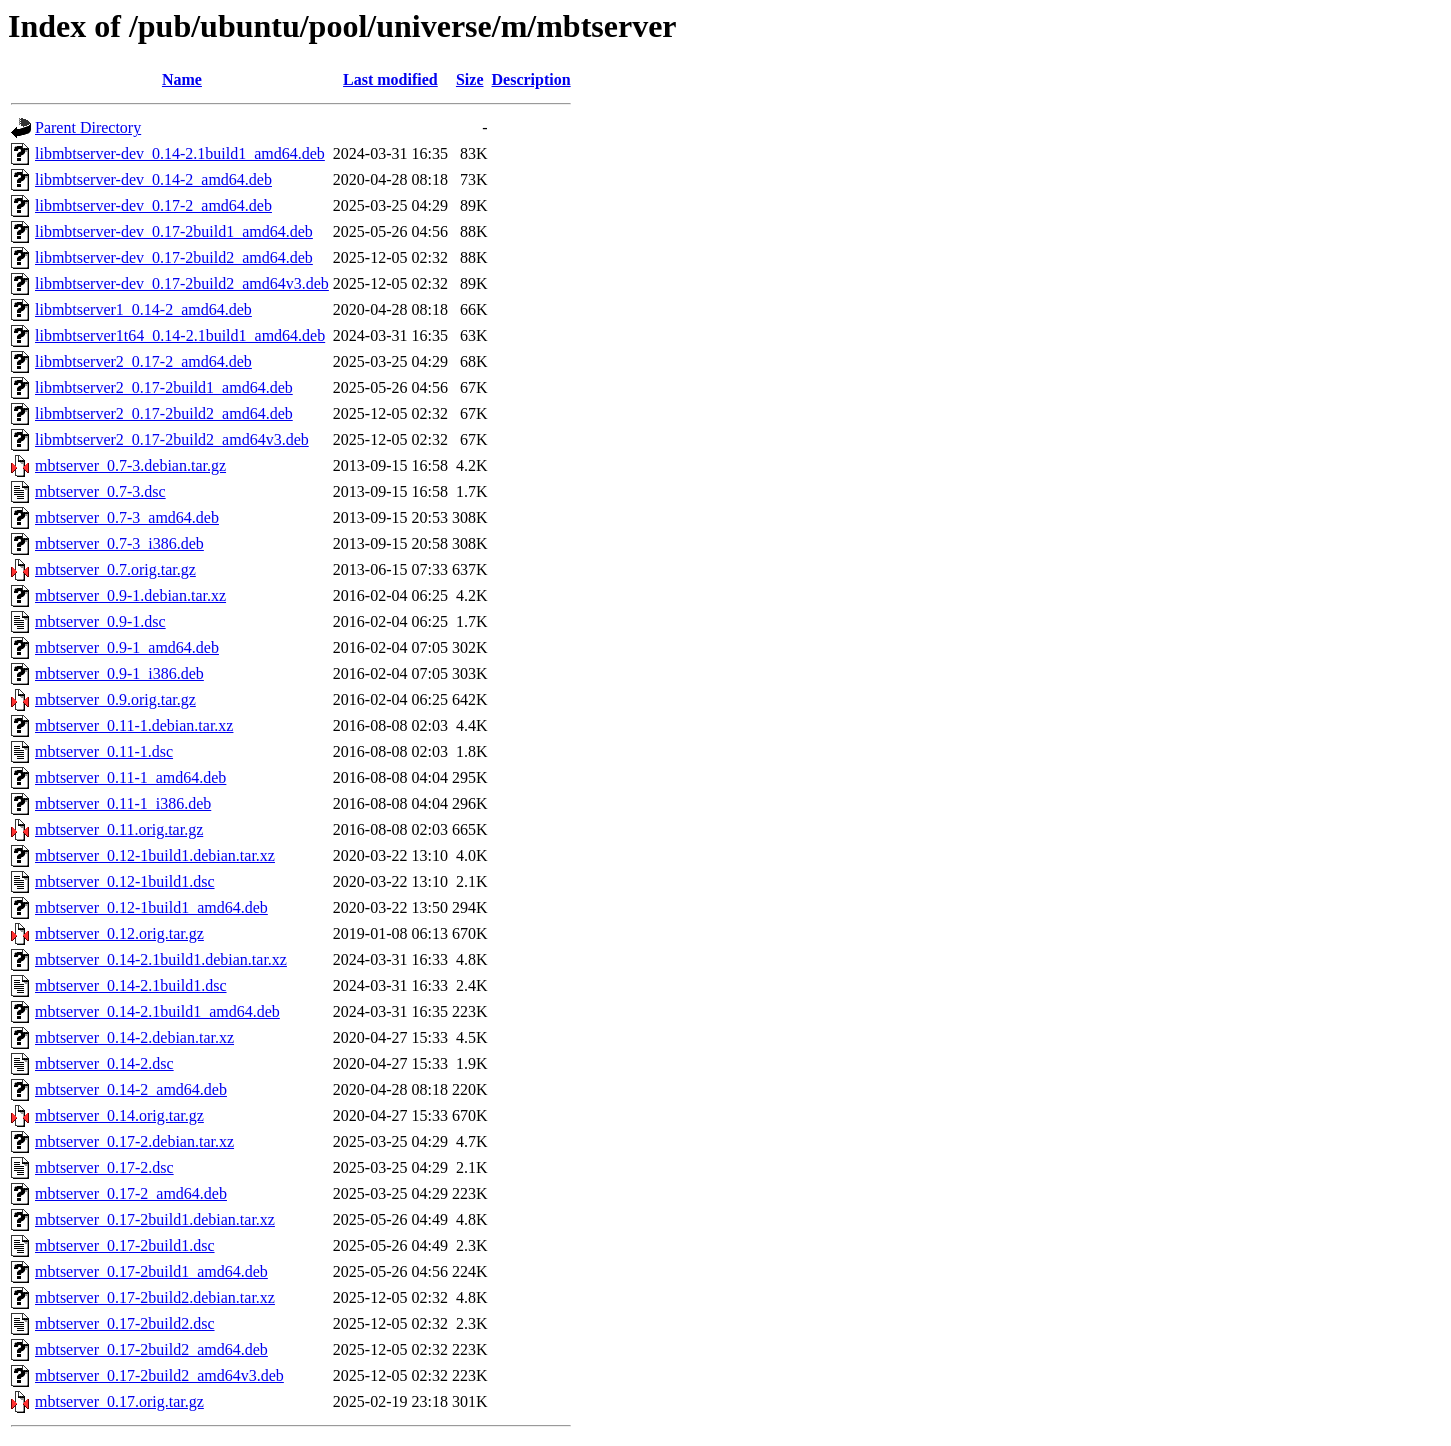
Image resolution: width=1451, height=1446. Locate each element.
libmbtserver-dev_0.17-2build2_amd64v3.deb (182, 283)
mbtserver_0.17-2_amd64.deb (131, 1193)
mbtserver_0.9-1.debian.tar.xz (130, 595)
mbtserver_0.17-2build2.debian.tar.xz (155, 1297)
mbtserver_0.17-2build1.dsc (125, 1245)
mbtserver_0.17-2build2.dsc (125, 1323)
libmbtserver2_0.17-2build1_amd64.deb (164, 387)
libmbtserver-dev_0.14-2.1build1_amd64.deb (180, 153)
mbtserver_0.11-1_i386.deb (123, 803)
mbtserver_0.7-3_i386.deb (119, 543)
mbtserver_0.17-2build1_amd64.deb (151, 1271)
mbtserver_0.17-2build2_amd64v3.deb (159, 1375)
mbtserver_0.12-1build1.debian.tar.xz (155, 855)
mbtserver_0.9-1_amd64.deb (127, 647)
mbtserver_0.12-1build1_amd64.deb (151, 907)
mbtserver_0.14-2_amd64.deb (131, 1089)
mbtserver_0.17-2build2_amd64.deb (151, 1349)
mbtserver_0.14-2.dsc (104, 1063)
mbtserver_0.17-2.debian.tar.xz (134, 1141)
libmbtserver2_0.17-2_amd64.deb (143, 361)
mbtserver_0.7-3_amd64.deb (127, 517)
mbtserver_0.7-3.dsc (100, 491)
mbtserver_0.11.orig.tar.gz (119, 829)
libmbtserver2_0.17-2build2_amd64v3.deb (172, 439)
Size (470, 79)
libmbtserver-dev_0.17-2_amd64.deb (153, 205)
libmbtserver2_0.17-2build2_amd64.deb (164, 413)
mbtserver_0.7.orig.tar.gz (115, 569)
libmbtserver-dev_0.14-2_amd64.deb (153, 179)
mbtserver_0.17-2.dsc (104, 1167)
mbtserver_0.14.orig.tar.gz (119, 1115)
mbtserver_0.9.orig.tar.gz (115, 699)
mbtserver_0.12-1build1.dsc (125, 881)
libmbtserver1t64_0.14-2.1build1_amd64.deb (180, 335)
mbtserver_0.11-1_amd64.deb (130, 777)
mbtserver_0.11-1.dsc (104, 751)
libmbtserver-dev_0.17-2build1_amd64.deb (174, 231)
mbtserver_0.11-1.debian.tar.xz (134, 725)
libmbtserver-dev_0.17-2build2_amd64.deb (174, 257)
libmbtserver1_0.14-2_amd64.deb (143, 309)
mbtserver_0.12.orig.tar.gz (119, 933)
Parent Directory (88, 127)
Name (182, 79)
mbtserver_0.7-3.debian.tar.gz (130, 465)
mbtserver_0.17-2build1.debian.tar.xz (155, 1219)
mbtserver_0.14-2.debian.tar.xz (134, 1037)
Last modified (390, 79)
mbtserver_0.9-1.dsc (100, 621)
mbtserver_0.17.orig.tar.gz (119, 1401)
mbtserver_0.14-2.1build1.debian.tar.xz (161, 959)
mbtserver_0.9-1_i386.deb (119, 673)
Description (531, 79)
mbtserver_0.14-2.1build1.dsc (131, 985)
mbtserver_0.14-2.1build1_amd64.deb (157, 1011)
